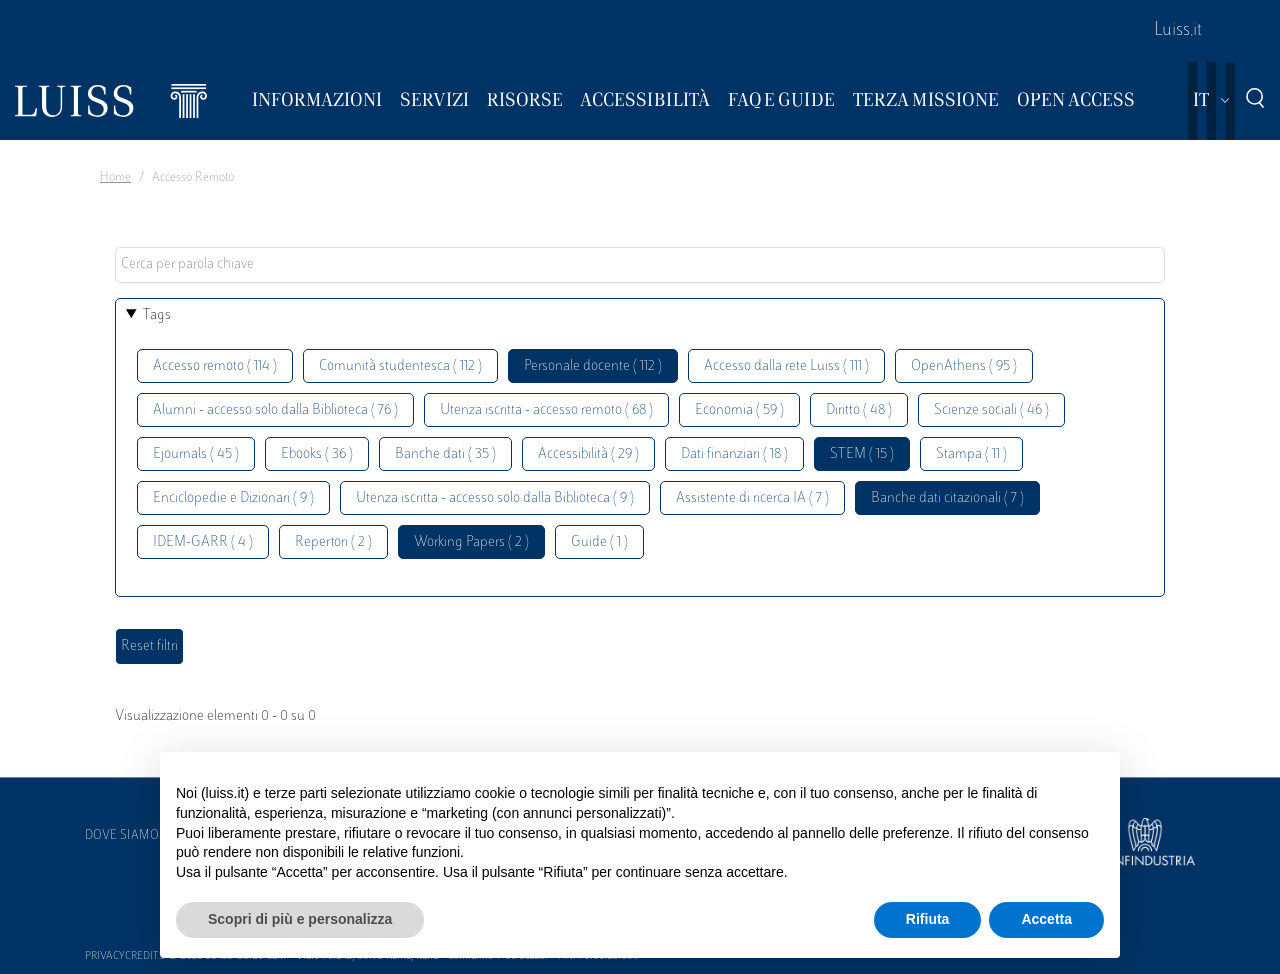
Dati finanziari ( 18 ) (734, 454)
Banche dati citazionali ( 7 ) (947, 498)
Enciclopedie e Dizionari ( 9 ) (233, 498)
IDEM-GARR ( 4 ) (203, 542)
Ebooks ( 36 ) (317, 454)
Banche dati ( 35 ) (445, 454)
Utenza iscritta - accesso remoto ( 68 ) (546, 410)
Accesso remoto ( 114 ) (215, 366)
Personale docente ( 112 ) (593, 366)
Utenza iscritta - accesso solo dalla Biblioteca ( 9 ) (495, 498)
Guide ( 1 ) (599, 542)
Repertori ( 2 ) (333, 542)
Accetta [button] (1046, 919)
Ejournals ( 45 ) (196, 454)
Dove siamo (122, 836)
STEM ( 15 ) (862, 454)
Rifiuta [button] (928, 919)
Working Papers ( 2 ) (471, 542)
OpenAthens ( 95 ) (964, 366)
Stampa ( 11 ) (971, 454)
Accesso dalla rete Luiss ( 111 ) (786, 366)
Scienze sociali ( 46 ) (991, 410)
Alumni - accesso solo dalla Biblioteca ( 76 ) (275, 410)
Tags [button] (157, 315)
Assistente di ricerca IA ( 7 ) (752, 498)
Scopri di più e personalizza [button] (300, 919)
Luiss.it (1178, 31)
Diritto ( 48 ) (859, 410)
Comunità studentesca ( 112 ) (400, 366)
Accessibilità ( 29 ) (588, 454)
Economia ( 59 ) (739, 410)
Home (115, 178)
